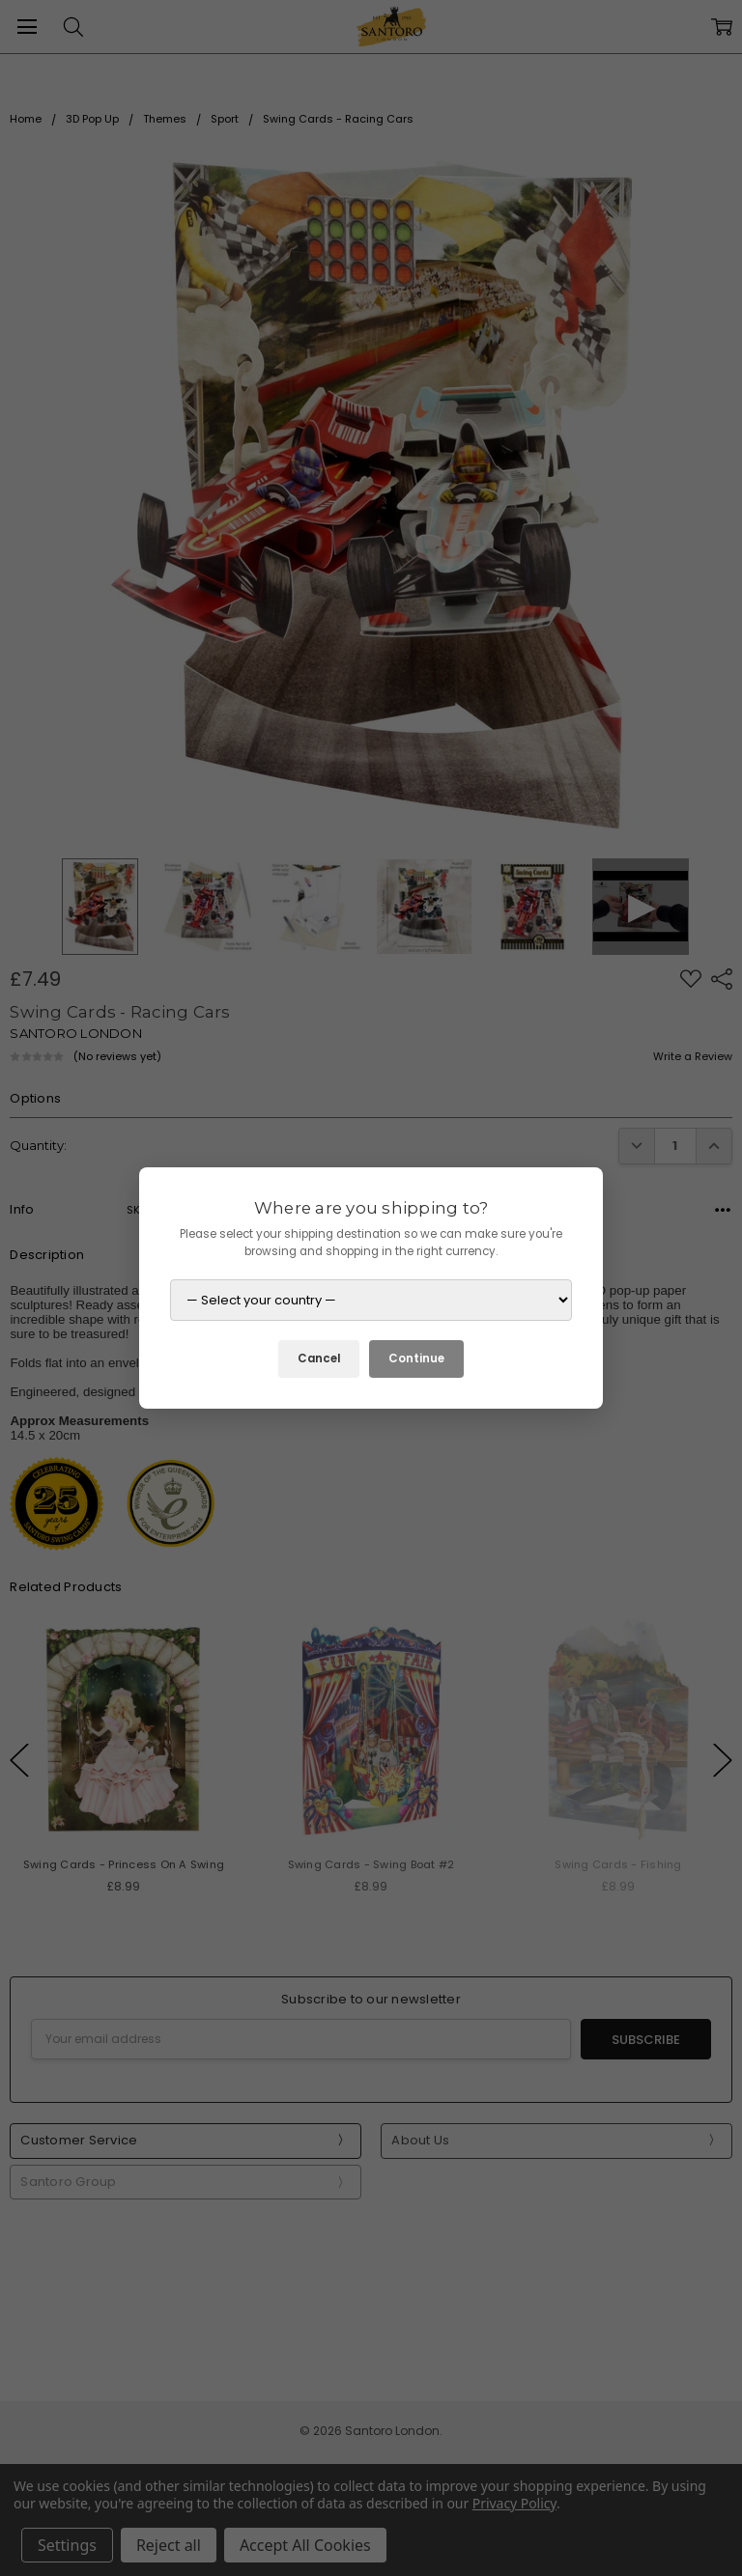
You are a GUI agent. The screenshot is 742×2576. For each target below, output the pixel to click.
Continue (416, 1358)
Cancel (319, 1358)
